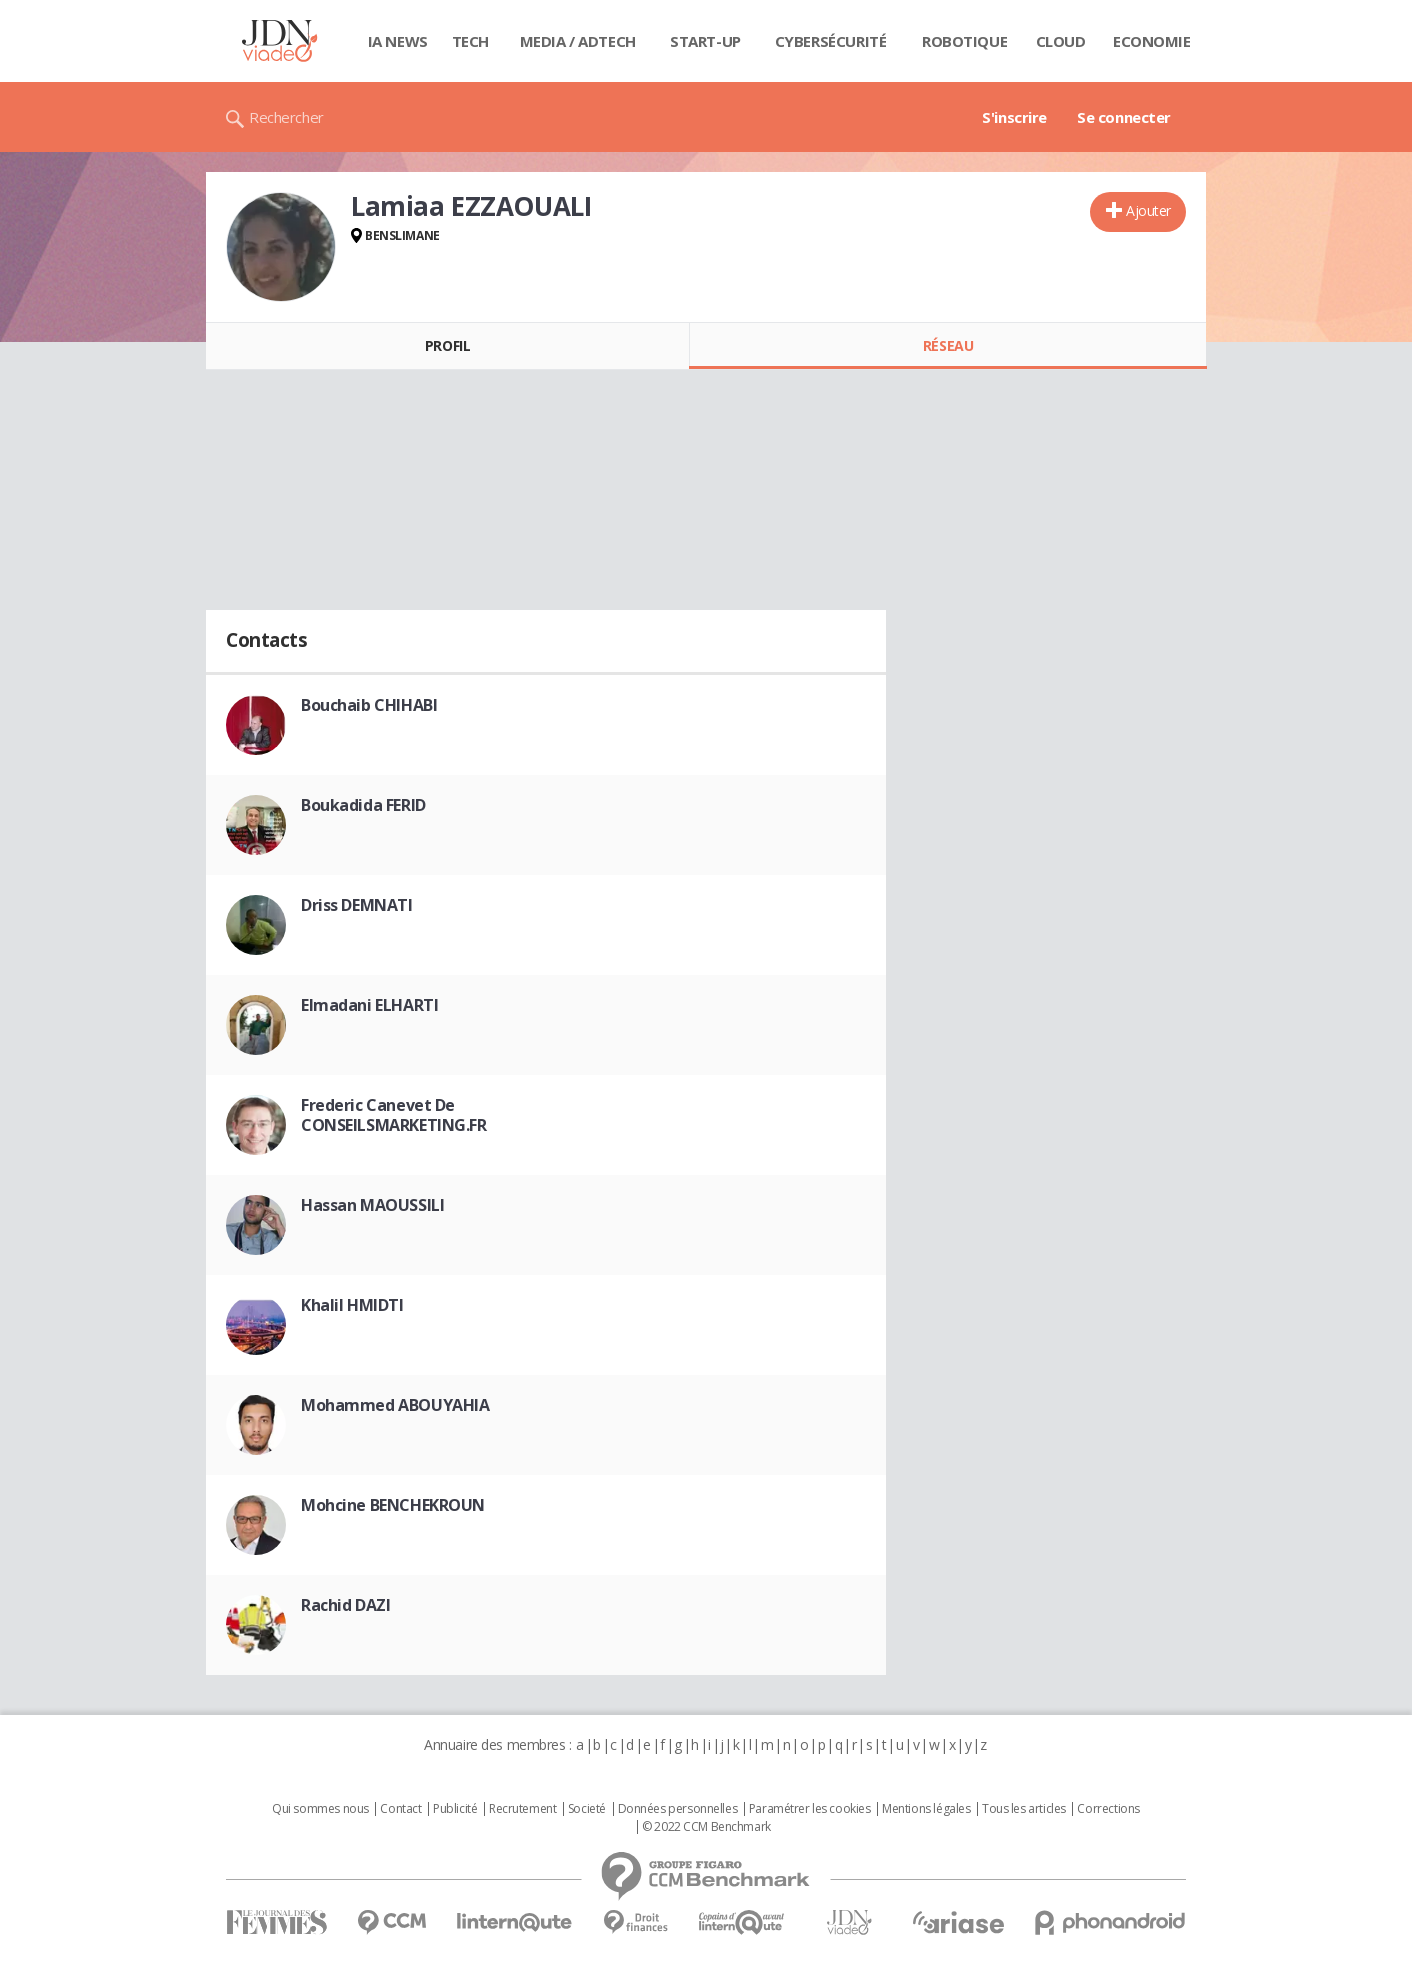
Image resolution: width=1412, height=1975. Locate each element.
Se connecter (1124, 117)
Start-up (705, 41)
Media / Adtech (578, 41)
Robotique (964, 41)
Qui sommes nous (320, 1809)
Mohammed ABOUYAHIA (395, 1405)
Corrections (1108, 1809)
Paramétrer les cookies (810, 1809)
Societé (587, 1809)
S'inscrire (1014, 117)
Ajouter (1148, 210)
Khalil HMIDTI (352, 1305)
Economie (1152, 41)
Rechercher (286, 117)
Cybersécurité (831, 41)
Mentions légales (926, 1809)
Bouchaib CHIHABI (369, 705)
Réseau (948, 345)
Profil (447, 345)
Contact (400, 1809)
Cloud (1061, 41)
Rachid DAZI (345, 1605)
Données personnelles (678, 1809)
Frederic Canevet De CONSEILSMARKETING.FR (394, 1115)
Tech (470, 41)
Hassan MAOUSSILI (372, 1205)
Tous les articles (1024, 1809)
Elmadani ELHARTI (369, 1005)
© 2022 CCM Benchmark (706, 1827)
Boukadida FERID (363, 805)
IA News (398, 41)
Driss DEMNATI (357, 905)
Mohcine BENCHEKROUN (393, 1505)
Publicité (455, 1809)
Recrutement (522, 1809)
